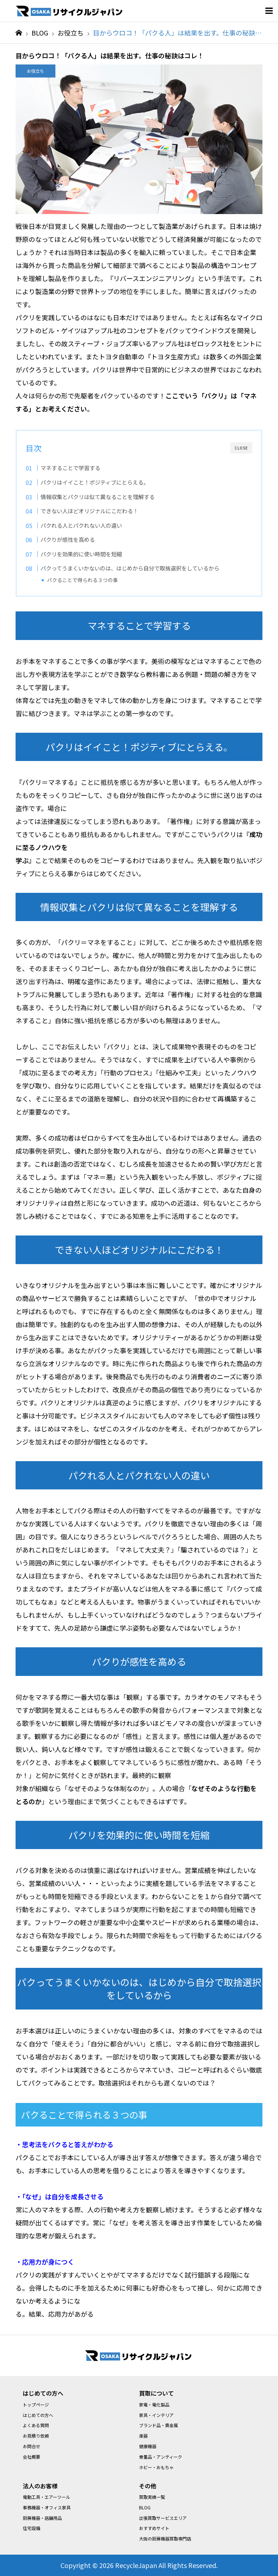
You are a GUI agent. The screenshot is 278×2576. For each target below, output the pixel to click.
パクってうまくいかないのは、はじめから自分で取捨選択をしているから (130, 568)
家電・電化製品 (154, 2404)
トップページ (36, 2404)
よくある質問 (36, 2425)
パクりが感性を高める (68, 539)
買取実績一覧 (152, 2497)
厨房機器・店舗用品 (42, 2518)
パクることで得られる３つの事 (82, 580)
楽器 (143, 2436)
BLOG (145, 2507)
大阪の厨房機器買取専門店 (165, 2538)
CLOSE (241, 448)
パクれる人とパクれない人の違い (81, 525)
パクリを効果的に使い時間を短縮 (81, 554)
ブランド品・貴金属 (158, 2425)
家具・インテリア (156, 2415)
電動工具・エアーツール (46, 2497)
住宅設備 (31, 2528)
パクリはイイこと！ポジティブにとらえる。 (95, 482)
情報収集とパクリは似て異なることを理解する (98, 497)
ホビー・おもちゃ (156, 2467)
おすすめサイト (154, 2528)
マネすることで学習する (70, 468)
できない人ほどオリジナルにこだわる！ (89, 511)
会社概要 (31, 2457)
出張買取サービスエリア (163, 2518)
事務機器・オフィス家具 (47, 2507)
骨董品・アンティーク (160, 2457)
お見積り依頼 (36, 2436)
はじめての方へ (38, 2415)
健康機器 (147, 2446)
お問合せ (31, 2446)
